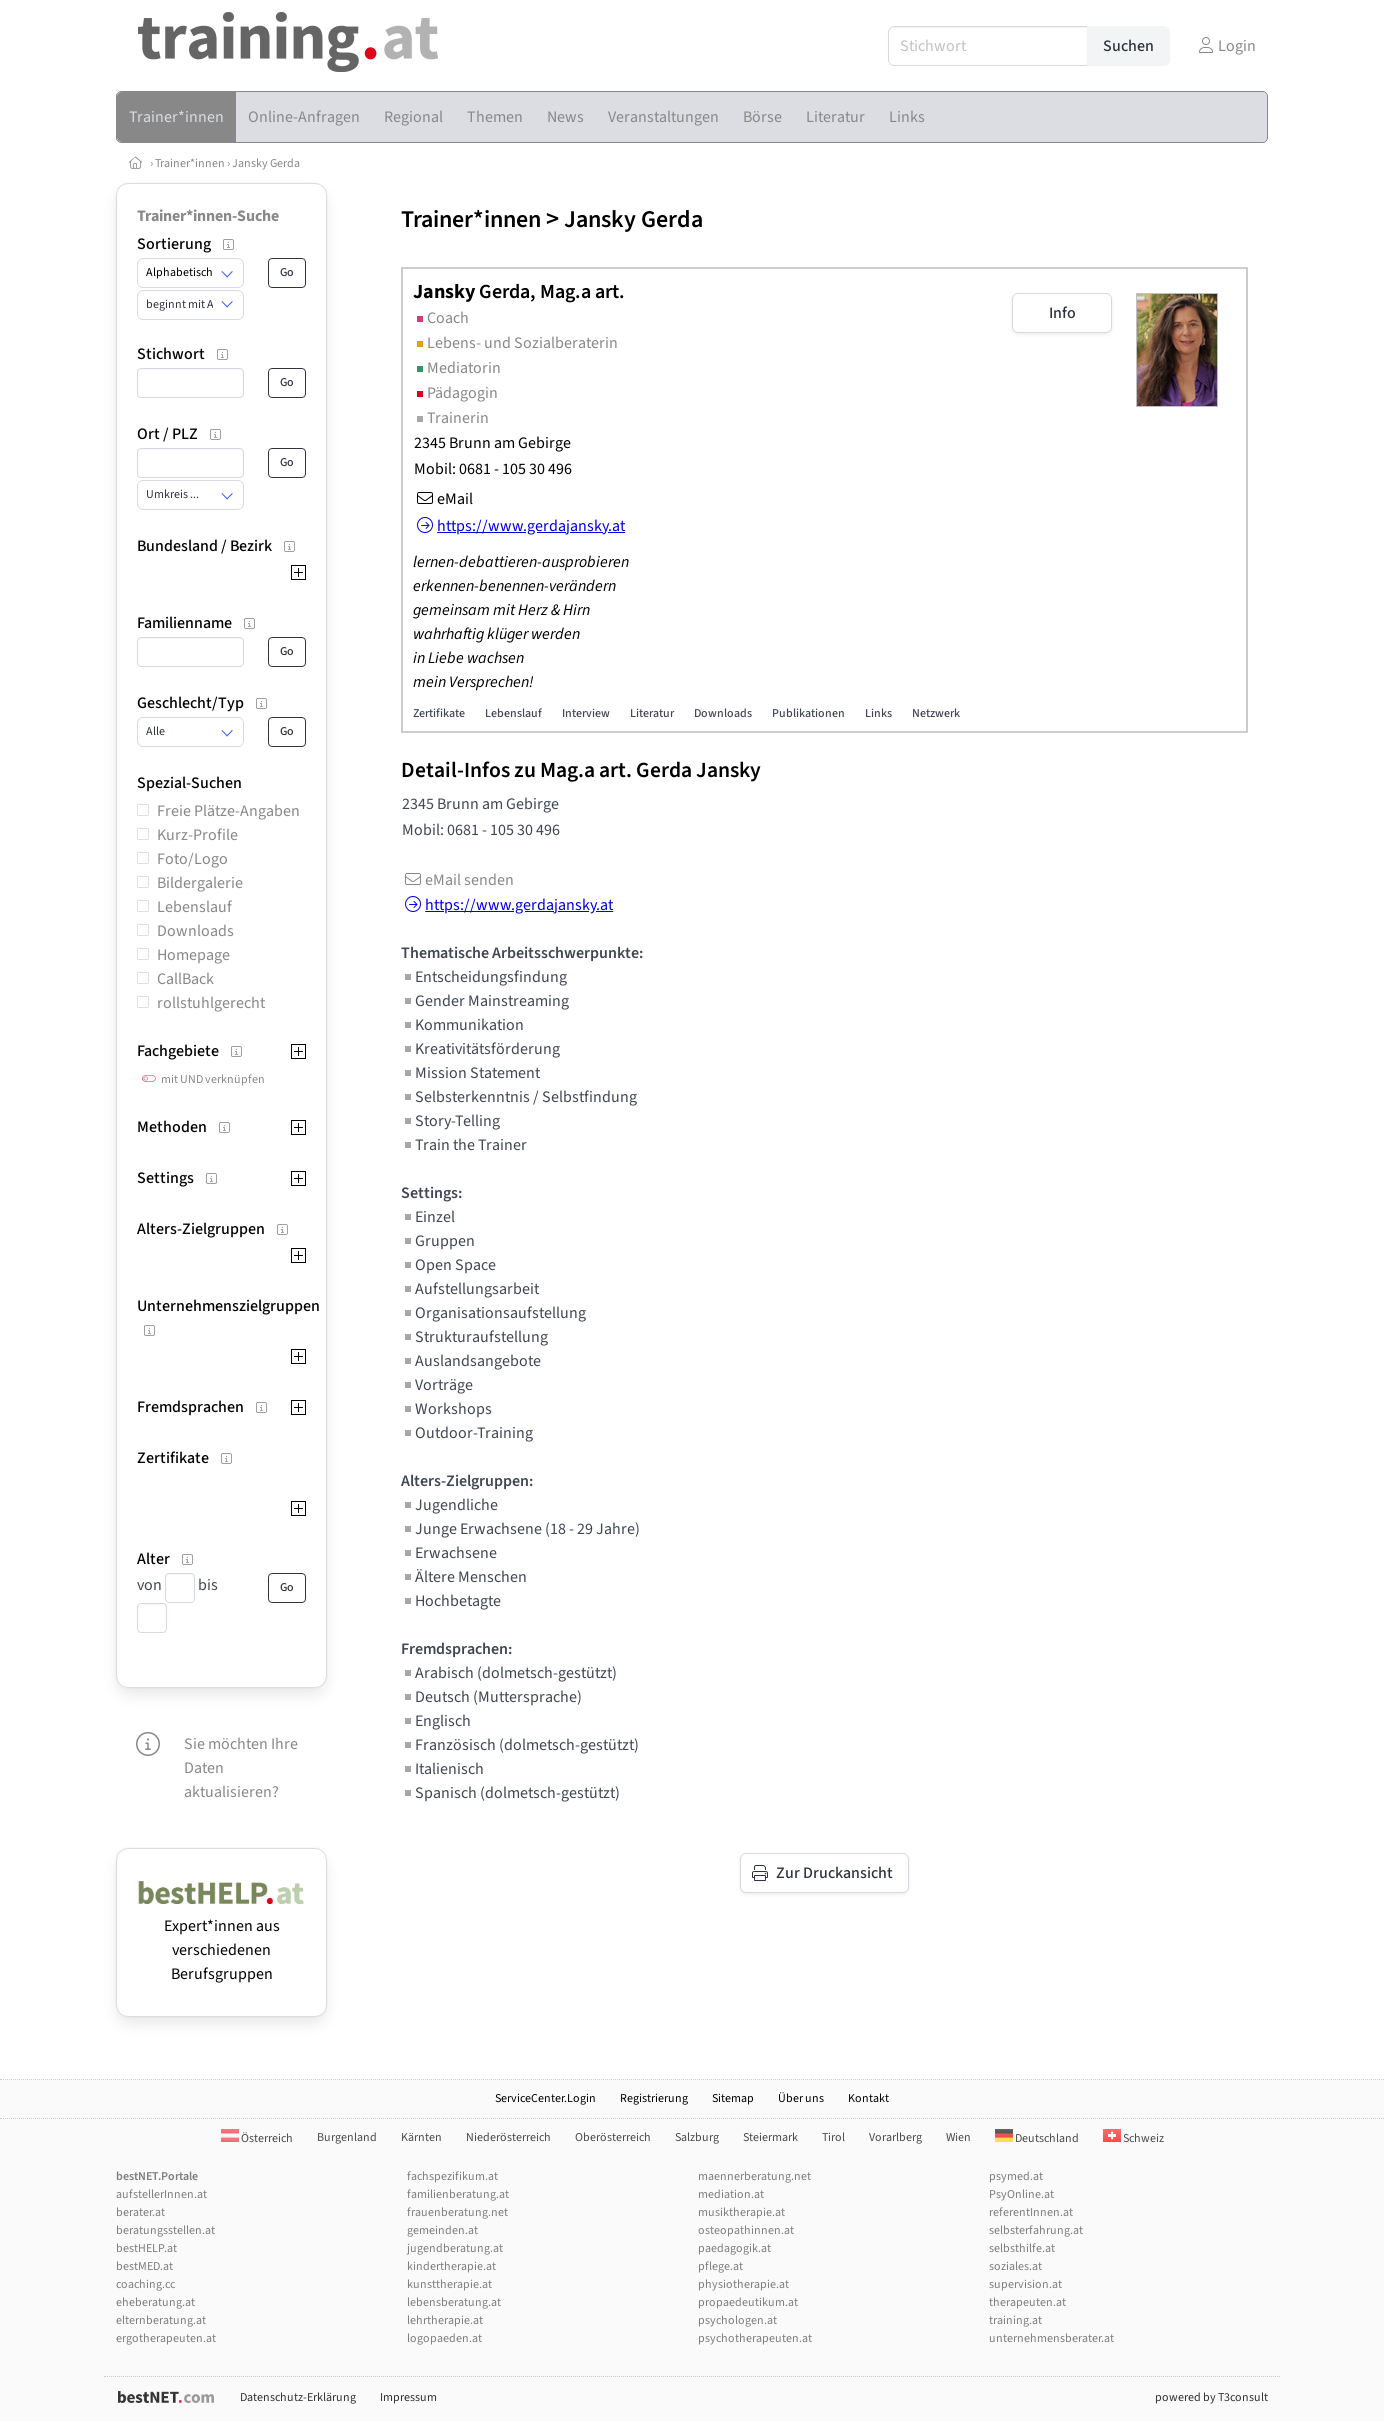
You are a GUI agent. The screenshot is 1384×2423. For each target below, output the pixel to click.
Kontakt (868, 2098)
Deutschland (1037, 2138)
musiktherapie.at (741, 2212)
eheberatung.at (155, 2302)
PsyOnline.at (1021, 2194)
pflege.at (720, 2266)
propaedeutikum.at (748, 2302)
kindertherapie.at (451, 2266)
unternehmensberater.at (1051, 2338)
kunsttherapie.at (449, 2284)
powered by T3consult (1211, 2397)
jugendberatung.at (455, 2248)
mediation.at (731, 2194)
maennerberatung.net (754, 2176)
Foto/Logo (192, 859)
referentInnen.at (1031, 2212)
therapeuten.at (1027, 2302)
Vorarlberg (895, 2137)
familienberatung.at (458, 2194)
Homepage (193, 955)
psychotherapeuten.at (755, 2338)
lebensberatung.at (454, 2302)
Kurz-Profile (197, 835)
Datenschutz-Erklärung (298, 2397)
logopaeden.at (444, 2338)
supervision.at (1025, 2284)
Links (878, 713)
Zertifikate (439, 713)
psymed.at (1016, 2176)
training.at (1015, 2320)
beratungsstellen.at (165, 2230)
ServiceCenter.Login (545, 2098)
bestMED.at (144, 2266)
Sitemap (733, 2098)
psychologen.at (737, 2320)
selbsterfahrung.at (1036, 2230)
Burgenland (347, 2137)
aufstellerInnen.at (161, 2194)
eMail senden (457, 880)
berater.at (140, 2212)
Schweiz (1133, 2138)
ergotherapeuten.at (166, 2338)
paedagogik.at (734, 2248)
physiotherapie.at (743, 2284)
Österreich (257, 2138)
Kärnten (421, 2137)
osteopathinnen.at (746, 2230)
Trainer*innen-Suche (208, 216)
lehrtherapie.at (445, 2320)
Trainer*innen (190, 163)
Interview (586, 713)
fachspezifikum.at (452, 2176)
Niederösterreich (508, 2137)
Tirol (833, 2137)
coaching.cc (145, 2284)
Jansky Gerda (266, 163)
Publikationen (808, 713)
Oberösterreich (613, 2137)
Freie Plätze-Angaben (228, 811)
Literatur (652, 713)
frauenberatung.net (457, 2212)
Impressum (408, 2397)
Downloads (195, 931)
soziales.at (1015, 2266)
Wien (958, 2137)
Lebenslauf (194, 907)
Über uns (801, 2098)
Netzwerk (936, 713)
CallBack (185, 979)
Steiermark (770, 2137)
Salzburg (697, 2137)
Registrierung (654, 2098)
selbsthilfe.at (1022, 2248)
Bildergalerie (200, 883)
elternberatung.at (161, 2320)
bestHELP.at (146, 2248)
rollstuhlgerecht (211, 1003)
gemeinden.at (442, 2230)
